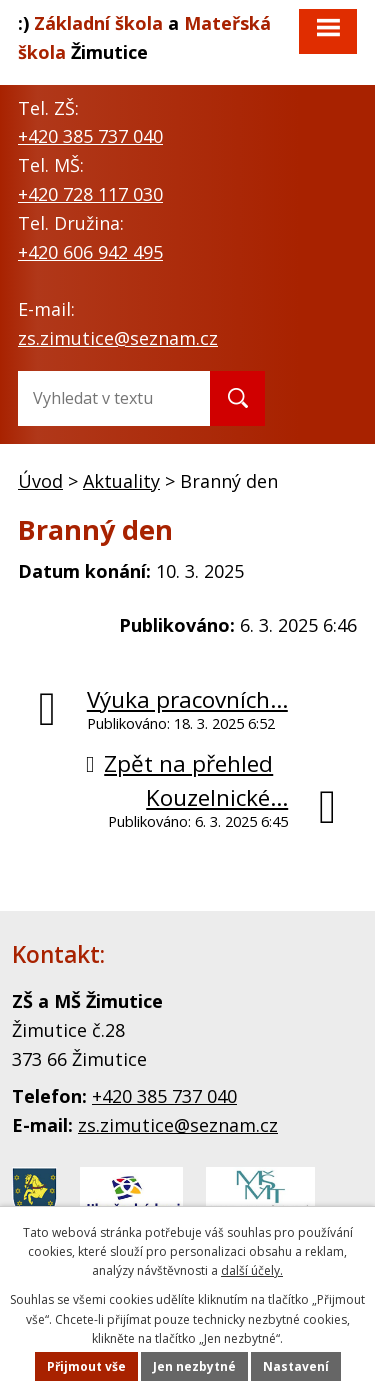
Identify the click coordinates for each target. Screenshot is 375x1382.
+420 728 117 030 (90, 194)
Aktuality (121, 481)
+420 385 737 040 (90, 136)
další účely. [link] (252, 1270)
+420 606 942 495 (90, 252)
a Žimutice (144, 37)
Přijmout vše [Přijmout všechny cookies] (86, 1366)
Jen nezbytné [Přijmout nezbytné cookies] (194, 1366)
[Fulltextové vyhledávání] (98, 398)
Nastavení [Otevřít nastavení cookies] (296, 1366)
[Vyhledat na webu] (237, 398)
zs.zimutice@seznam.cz (118, 338)
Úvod (40, 481)
